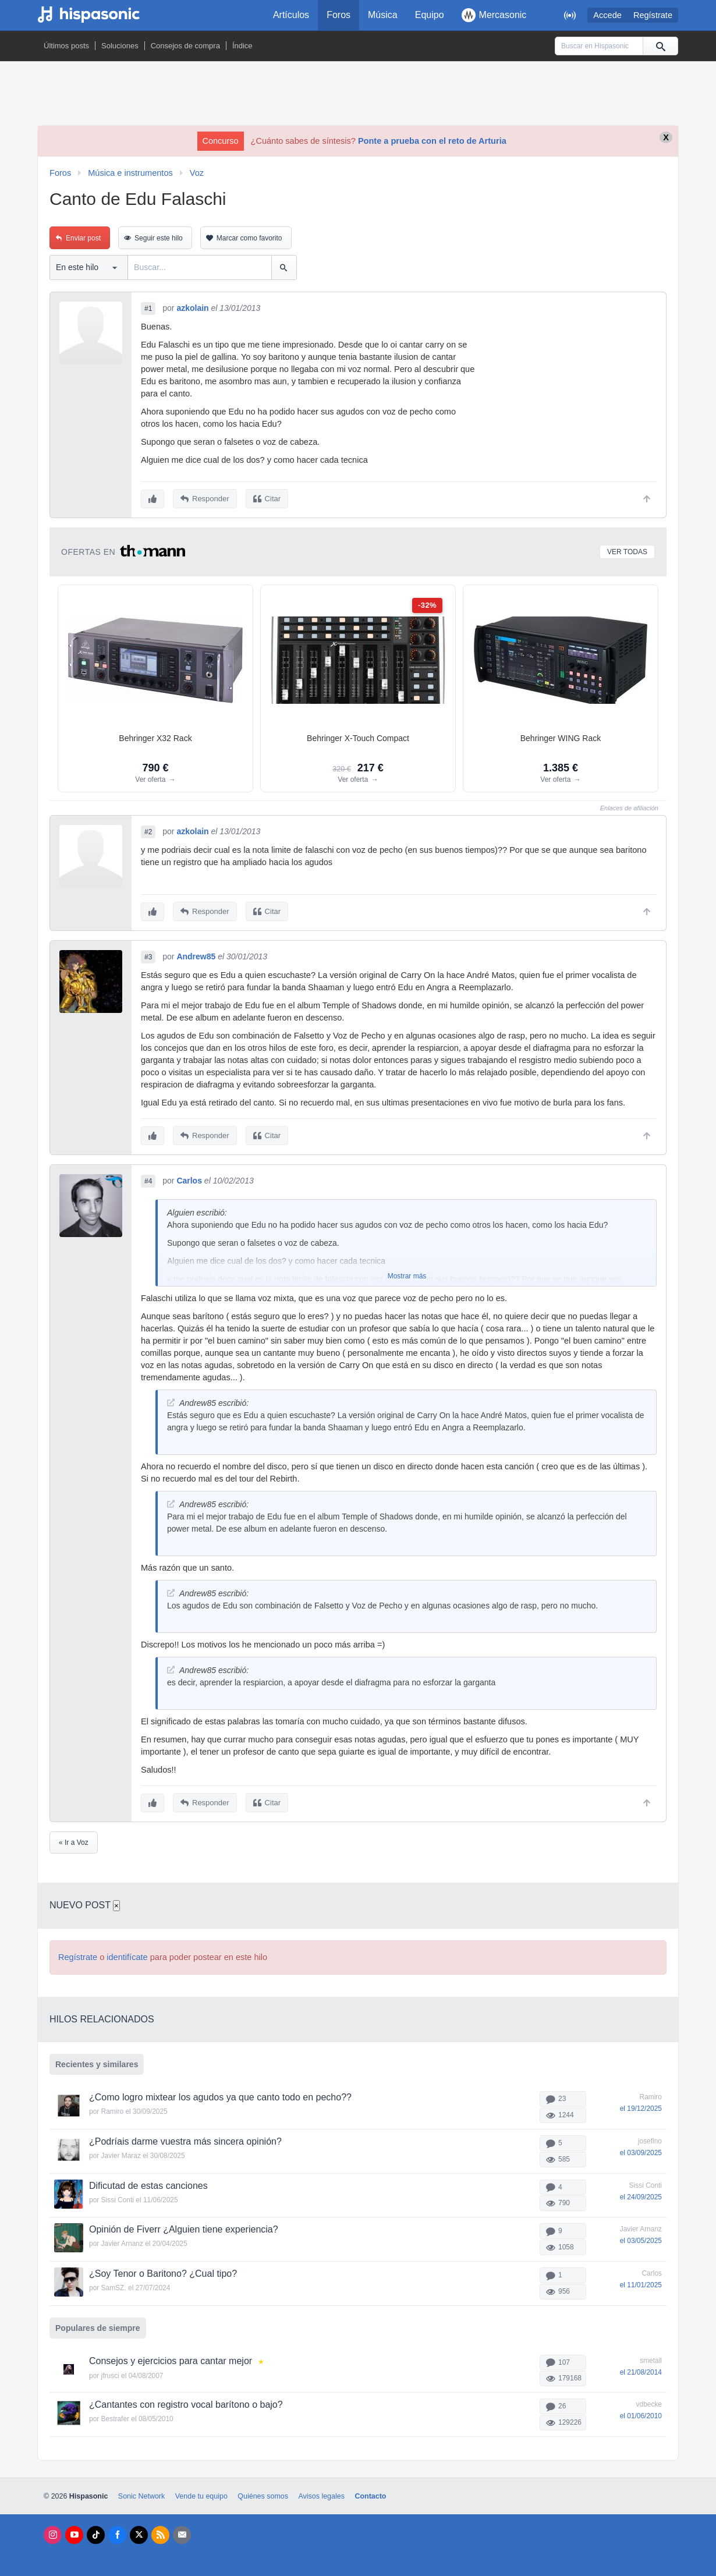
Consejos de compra (185, 45)
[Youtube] (74, 2532)
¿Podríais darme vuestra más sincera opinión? (185, 2139)
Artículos (291, 15)
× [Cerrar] (116, 1903)
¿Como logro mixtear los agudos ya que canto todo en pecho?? (220, 2095)
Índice (242, 45)
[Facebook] (117, 2532)
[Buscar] (660, 46)
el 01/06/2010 (641, 2414)
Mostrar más (407, 1274)
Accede (607, 15)
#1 (148, 308)
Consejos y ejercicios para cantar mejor (170, 2358)
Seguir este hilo (158, 238)
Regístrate (652, 15)
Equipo (429, 15)
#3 (148, 956)
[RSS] (160, 2532)
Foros (338, 15)
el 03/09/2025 (641, 2150)
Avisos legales (321, 2493)
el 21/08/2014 (641, 2369)
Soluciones (120, 45)
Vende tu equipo (201, 2493)
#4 (148, 1179)
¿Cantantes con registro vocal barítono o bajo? (186, 2402)
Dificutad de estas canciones (148, 2183)
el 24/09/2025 (641, 2194)
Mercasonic (494, 15)
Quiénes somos (263, 2493)
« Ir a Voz (73, 1840)
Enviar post (83, 238)
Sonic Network (141, 2493)
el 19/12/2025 (641, 2106)
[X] (139, 2532)
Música (383, 15)
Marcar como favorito (249, 238)
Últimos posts (66, 45)
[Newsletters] (182, 2532)
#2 (148, 831)
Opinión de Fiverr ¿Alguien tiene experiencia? (183, 2227)
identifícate (127, 1955)
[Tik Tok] (96, 2532)
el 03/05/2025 (641, 2238)
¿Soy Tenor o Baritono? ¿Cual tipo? (163, 2271)
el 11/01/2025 (641, 2283)
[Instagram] (53, 2532)
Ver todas (627, 551)
